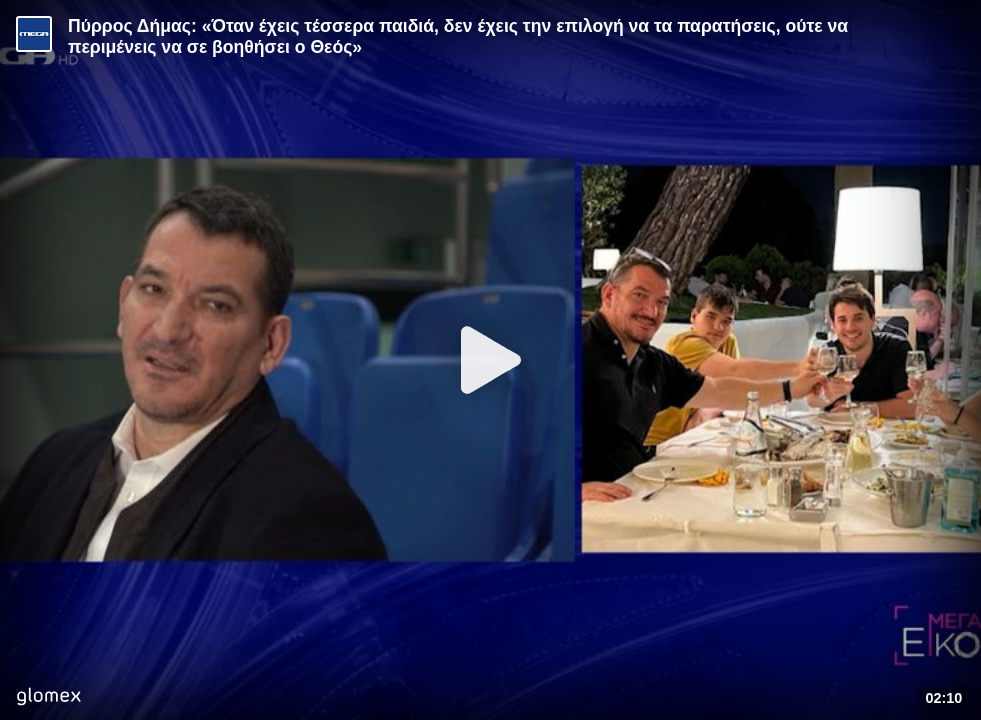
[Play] (491, 360)
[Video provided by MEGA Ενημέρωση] (34, 34)
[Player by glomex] (48, 698)
